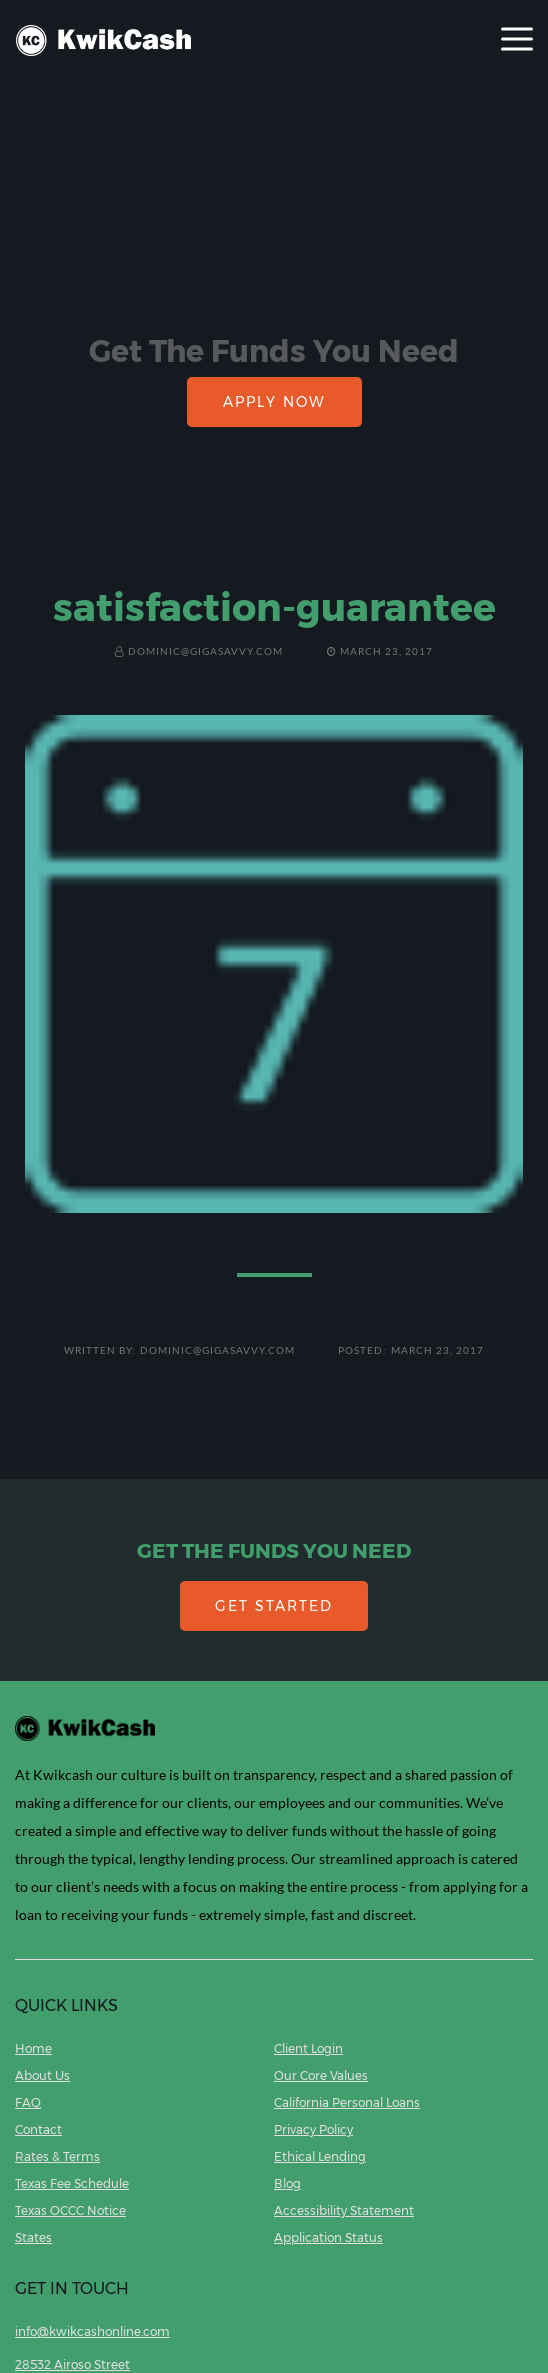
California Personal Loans (347, 2102)
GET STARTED (274, 1606)
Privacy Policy (313, 2129)
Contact (38, 2129)
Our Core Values (321, 2075)
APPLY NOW (274, 402)
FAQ (28, 2102)
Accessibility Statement (344, 2210)
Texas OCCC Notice (70, 2210)
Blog (287, 2183)
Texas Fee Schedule (72, 2183)
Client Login (308, 2048)
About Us (42, 2075)
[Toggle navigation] (517, 40)
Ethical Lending (320, 2156)
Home (33, 2048)
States (33, 2237)
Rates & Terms (57, 2156)
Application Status (328, 2237)
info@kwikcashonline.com (92, 2331)
